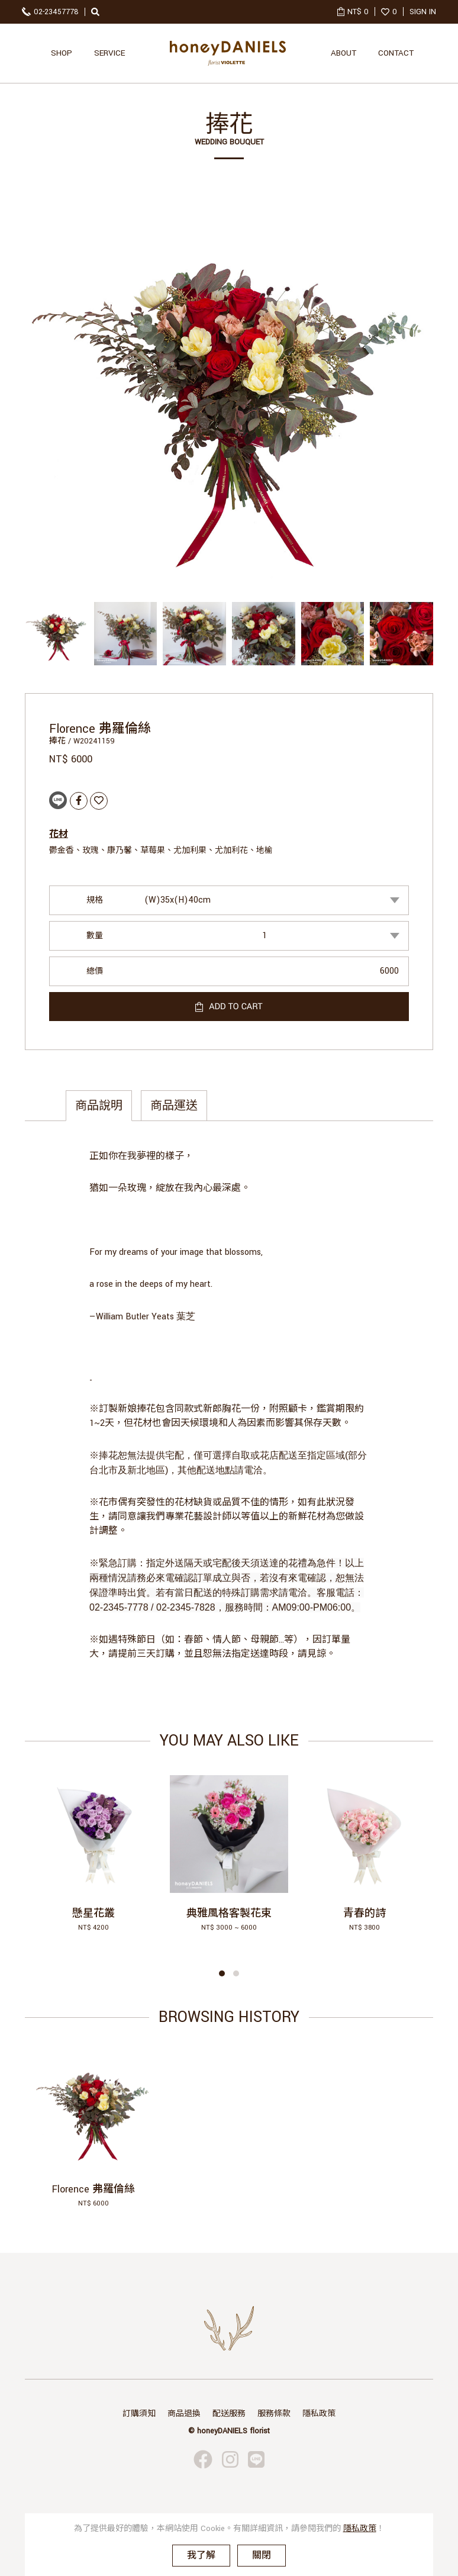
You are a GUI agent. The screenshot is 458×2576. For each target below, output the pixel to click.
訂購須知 (139, 2413)
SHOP (61, 53)
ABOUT (343, 53)
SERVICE (109, 53)
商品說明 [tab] (98, 1105)
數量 (94, 935)
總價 (94, 971)
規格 (94, 900)
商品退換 (184, 2413)
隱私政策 (319, 2413)
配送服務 (229, 2413)
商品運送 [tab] (174, 1105)
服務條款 (274, 2413)
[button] (222, 1973)
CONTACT (396, 53)
